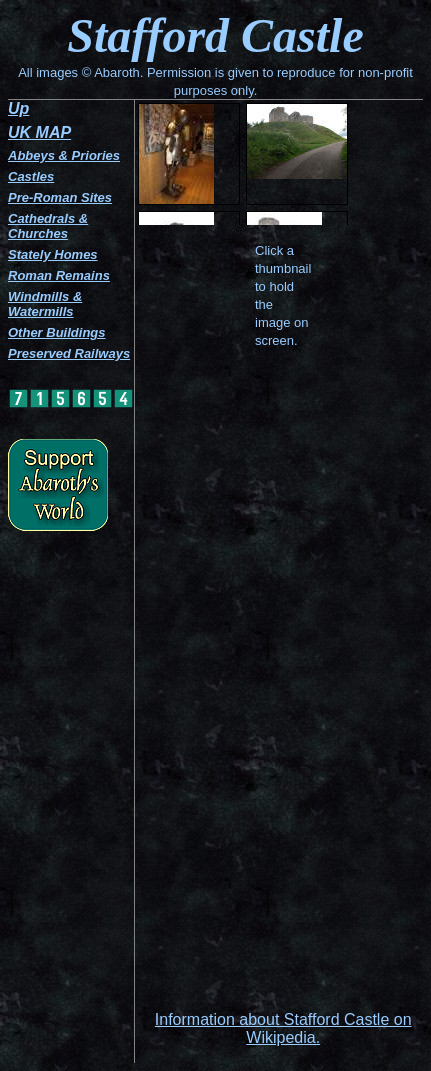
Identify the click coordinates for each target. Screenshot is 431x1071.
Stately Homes (53, 254)
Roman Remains (59, 275)
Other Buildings (57, 332)
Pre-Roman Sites (60, 197)
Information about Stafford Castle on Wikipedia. (283, 1028)
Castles (31, 176)
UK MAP (39, 132)
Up (18, 108)
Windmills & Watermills (45, 304)
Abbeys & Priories (64, 155)
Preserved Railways (69, 353)
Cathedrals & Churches (48, 226)
